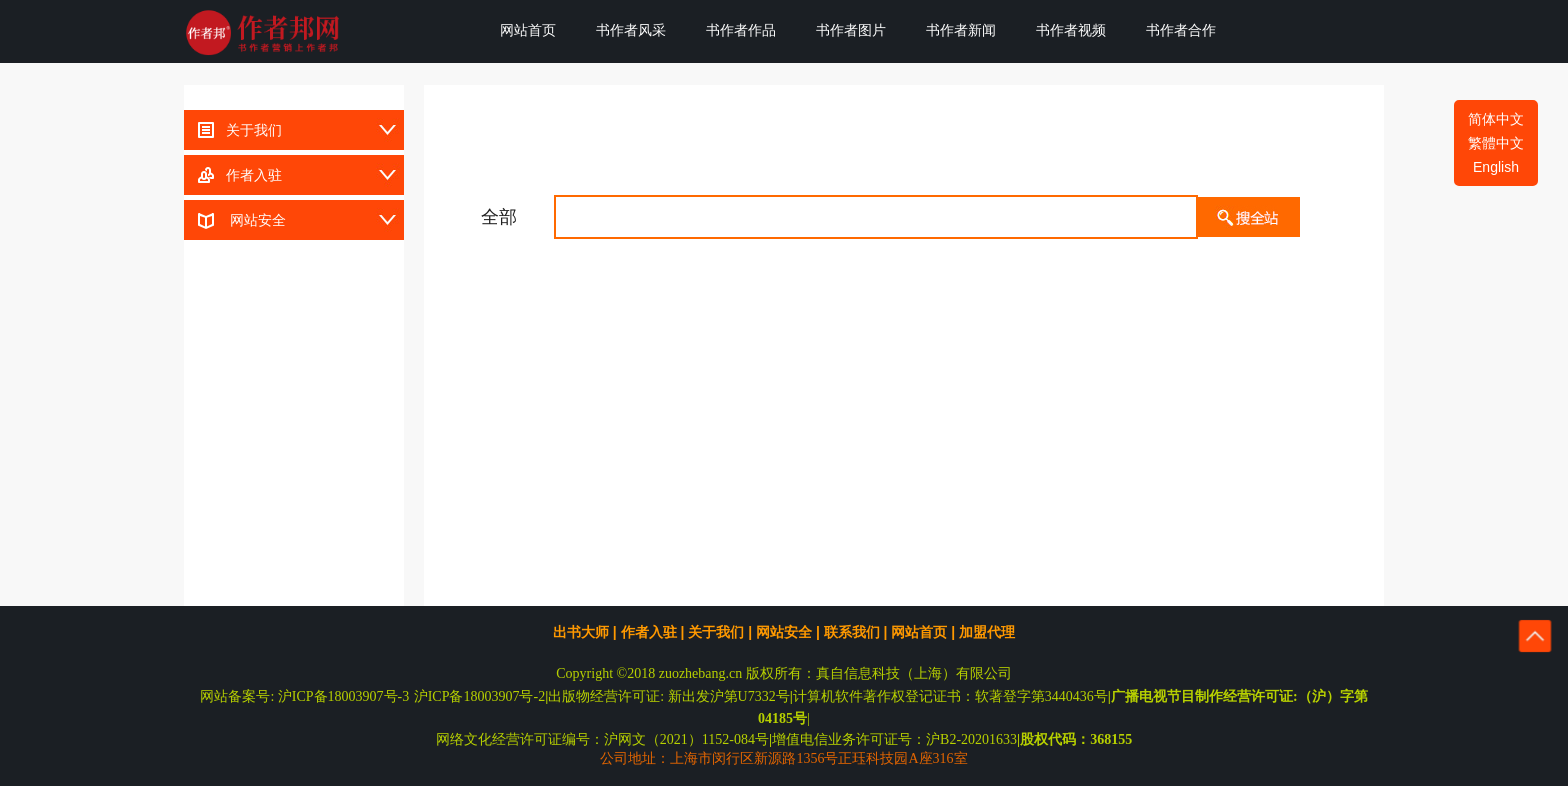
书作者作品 (741, 30)
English (1496, 167)
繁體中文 (1496, 143)
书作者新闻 (961, 30)
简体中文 (1496, 119)
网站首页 (528, 30)
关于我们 (233, 126)
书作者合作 (1181, 30)
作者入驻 (233, 171)
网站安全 (235, 216)
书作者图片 (851, 30)
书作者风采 (631, 30)
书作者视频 (1071, 30)
